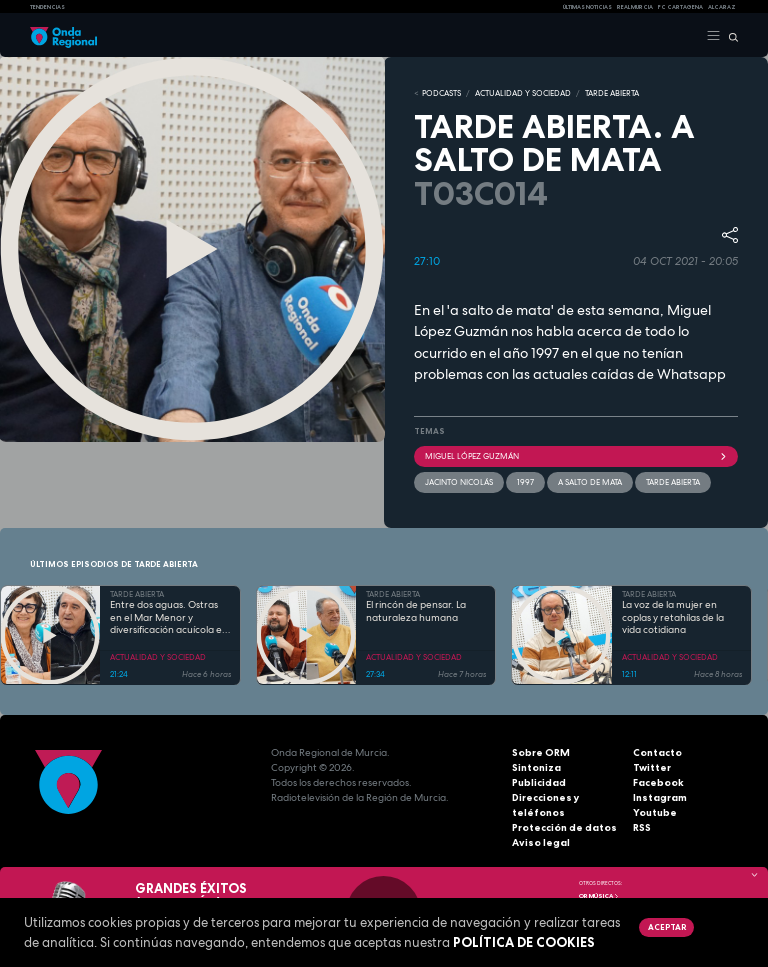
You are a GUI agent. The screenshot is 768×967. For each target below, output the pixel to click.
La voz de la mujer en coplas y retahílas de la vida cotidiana (673, 617)
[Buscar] (729, 36)
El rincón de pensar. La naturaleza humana (416, 611)
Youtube (655, 812)
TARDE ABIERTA (612, 93)
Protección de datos (564, 827)
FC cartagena (680, 7)
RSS (642, 827)
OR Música (599, 896)
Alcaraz (722, 7)
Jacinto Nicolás (459, 482)
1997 (525, 482)
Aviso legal (541, 842)
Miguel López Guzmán (576, 456)
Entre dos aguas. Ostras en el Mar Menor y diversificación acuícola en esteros (169, 618)
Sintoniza (536, 767)
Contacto (657, 752)
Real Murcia (635, 7)
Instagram (660, 797)
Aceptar (667, 927)
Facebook (658, 782)
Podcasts (441, 93)
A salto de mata (590, 482)
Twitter (652, 767)
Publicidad (539, 782)
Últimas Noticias (587, 7)
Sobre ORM (541, 752)
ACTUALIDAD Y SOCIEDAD (523, 93)
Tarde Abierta (673, 482)
